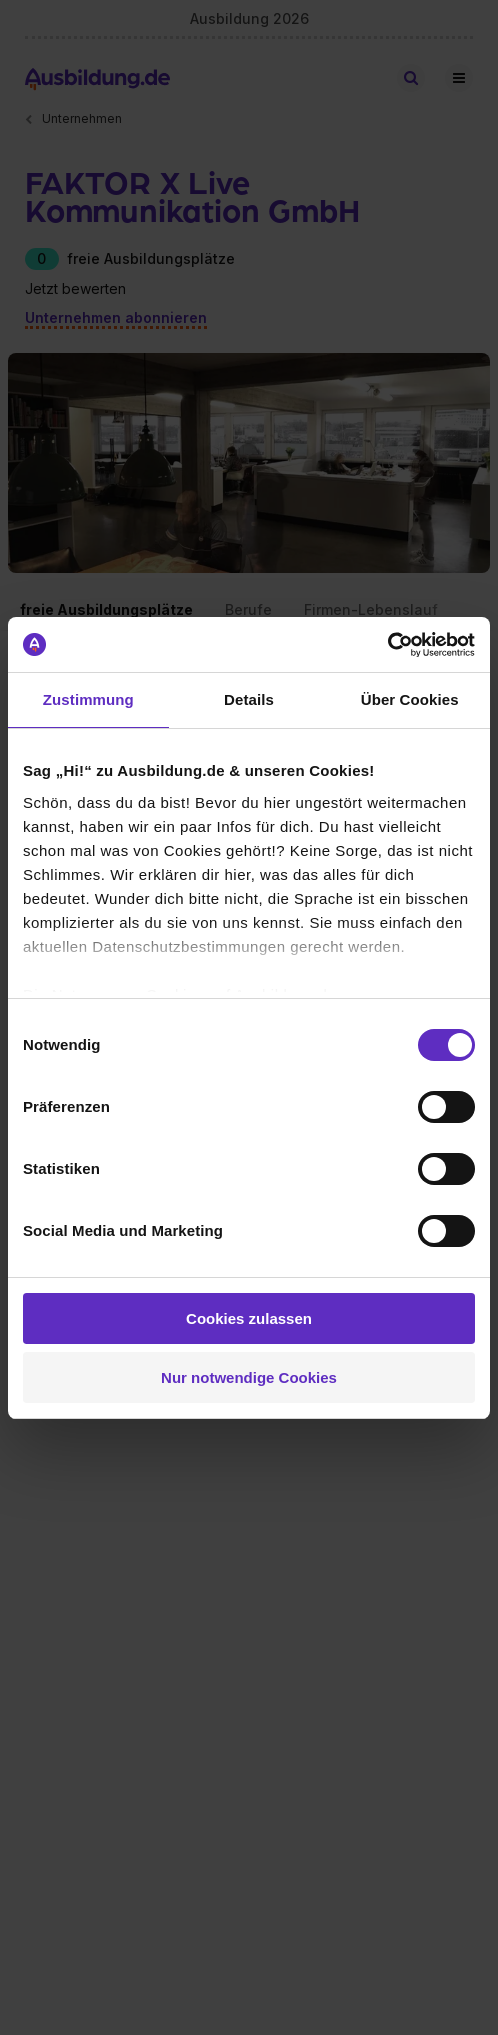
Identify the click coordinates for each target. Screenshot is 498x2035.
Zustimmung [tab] (88, 699)
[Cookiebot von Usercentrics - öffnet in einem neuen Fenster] (387, 645)
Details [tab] (249, 699)
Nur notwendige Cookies (249, 1377)
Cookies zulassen (249, 1318)
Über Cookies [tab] (410, 699)
